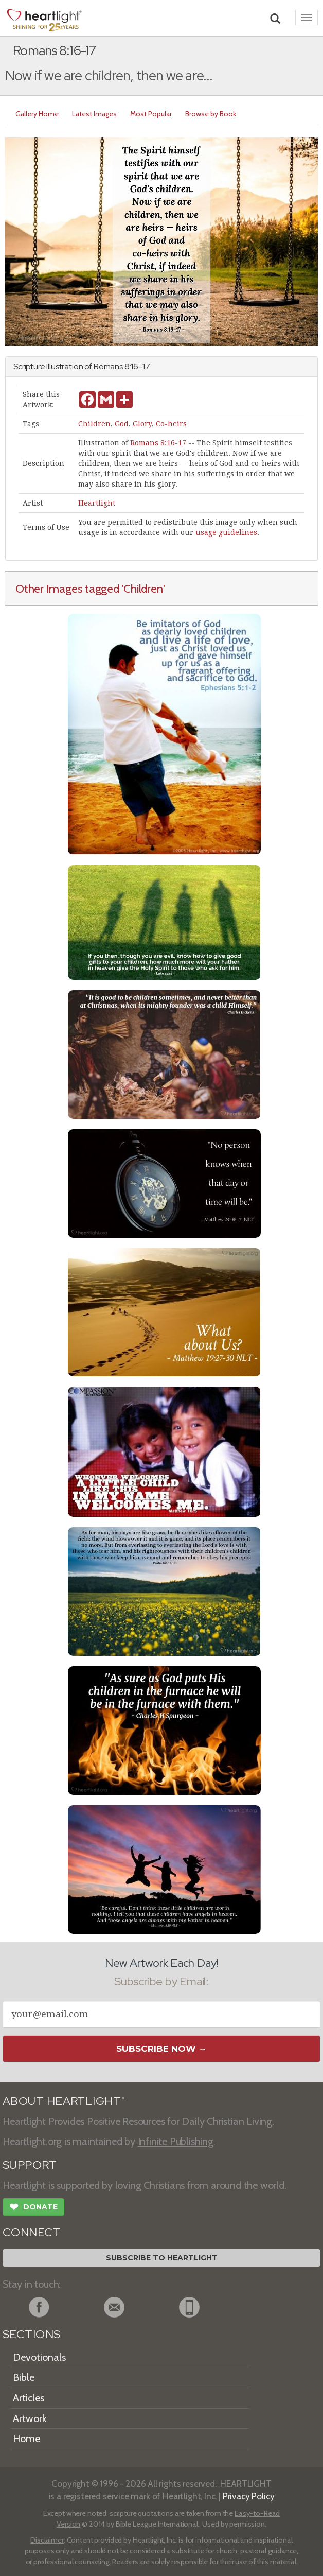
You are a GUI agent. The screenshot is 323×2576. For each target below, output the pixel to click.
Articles (28, 2398)
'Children (142, 588)
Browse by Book (210, 113)
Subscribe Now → (161, 2049)
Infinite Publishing (175, 2141)
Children (94, 424)
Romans (108, 366)
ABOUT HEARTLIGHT (64, 2101)
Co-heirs (171, 424)
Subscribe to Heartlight (162, 2257)
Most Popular (151, 113)
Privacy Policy (249, 2496)
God (122, 424)
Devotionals (39, 2357)
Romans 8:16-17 (158, 443)
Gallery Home (37, 113)
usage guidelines (226, 532)
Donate (33, 2208)
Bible (23, 2377)
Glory (142, 424)
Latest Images (94, 113)
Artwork (30, 2418)
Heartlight (96, 503)
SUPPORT (30, 2164)
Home (26, 2438)
